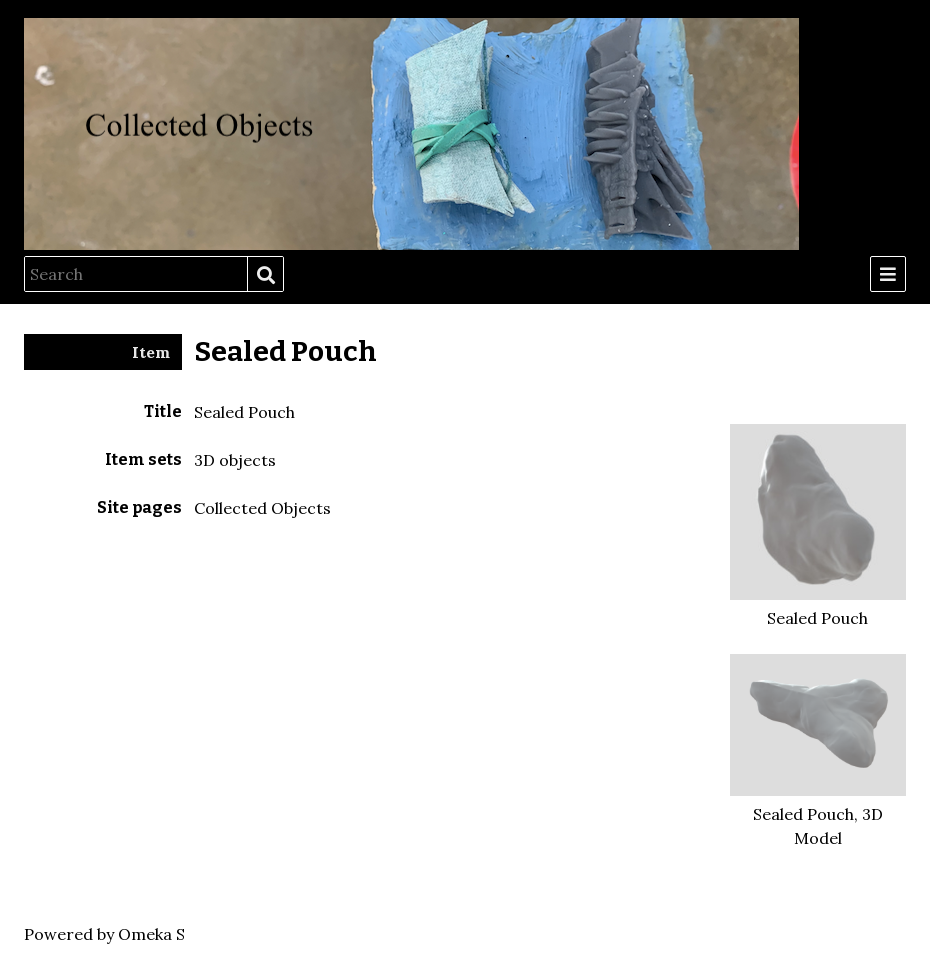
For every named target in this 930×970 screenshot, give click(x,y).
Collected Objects (262, 508)
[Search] (136, 274)
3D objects (235, 460)
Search (265, 275)
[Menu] (888, 274)
